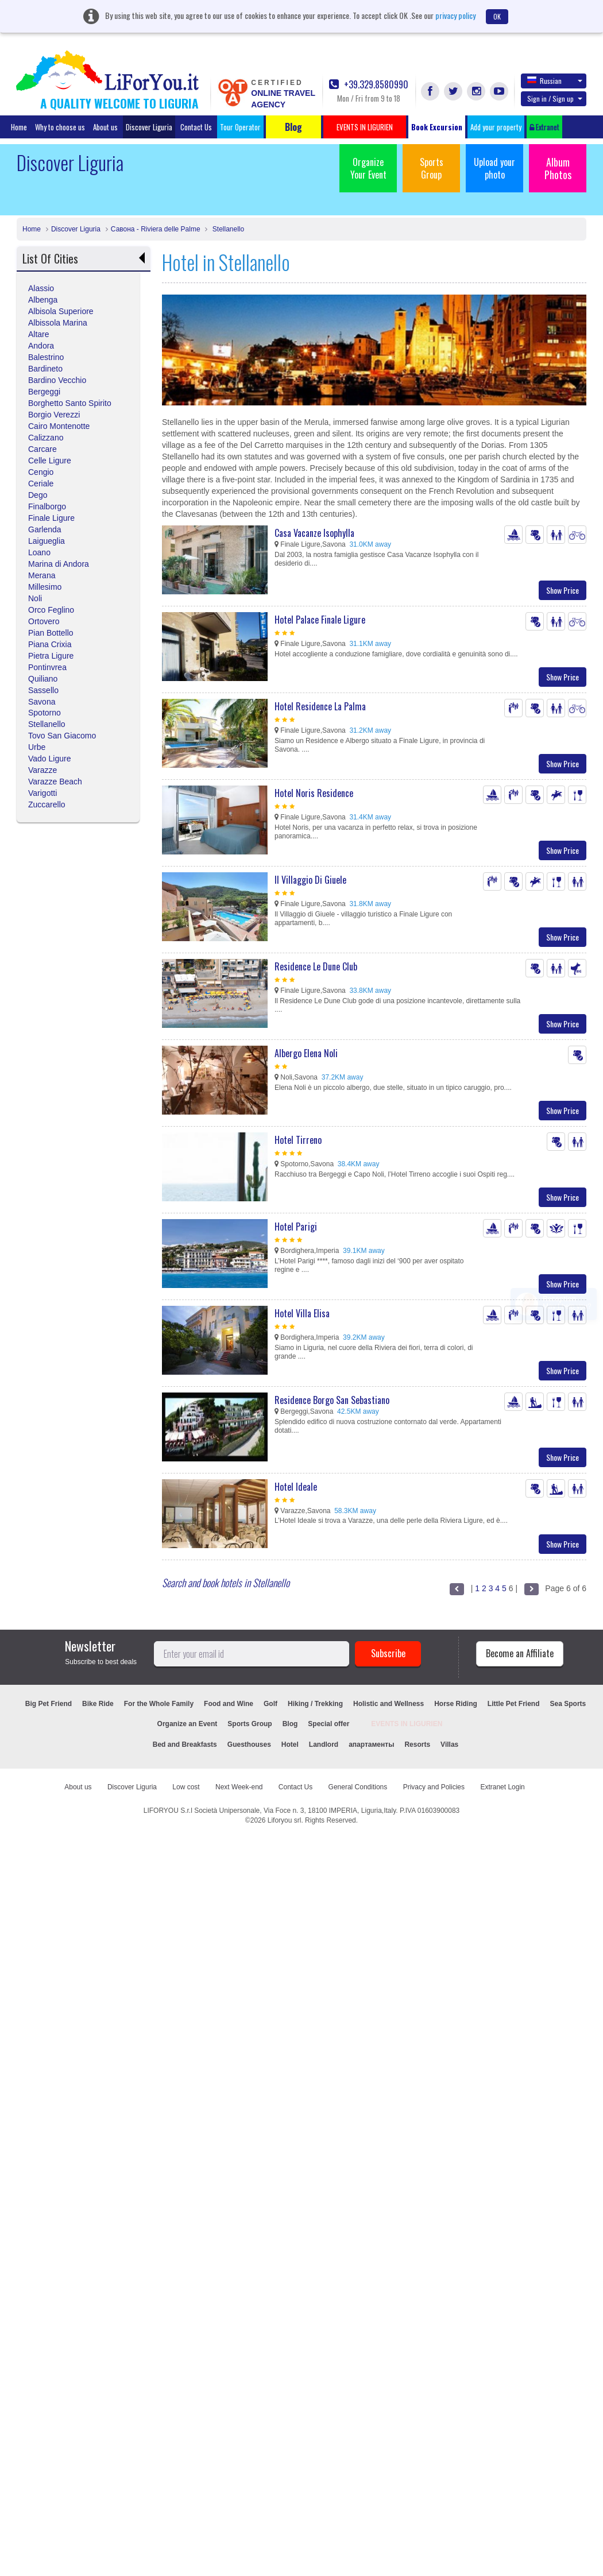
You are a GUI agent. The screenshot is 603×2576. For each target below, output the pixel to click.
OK (497, 16)
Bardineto (45, 368)
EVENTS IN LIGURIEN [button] (364, 127)
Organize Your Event (368, 168)
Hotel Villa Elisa (302, 1313)
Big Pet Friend (48, 1704)
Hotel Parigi (296, 1226)
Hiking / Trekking (315, 1704)
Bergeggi (44, 391)
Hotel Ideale (296, 1487)
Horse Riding (455, 1704)
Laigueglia (46, 541)
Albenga (42, 299)
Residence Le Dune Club (316, 966)
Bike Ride (98, 1704)
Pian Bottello (51, 632)
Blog (290, 1724)
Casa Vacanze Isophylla (314, 533)
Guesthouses (249, 1744)
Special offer (328, 1724)
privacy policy (455, 15)
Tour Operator (240, 127)
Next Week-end (238, 1787)
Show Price (562, 590)
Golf (270, 1704)
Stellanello (227, 229)
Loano (39, 552)
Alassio (41, 288)
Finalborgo (47, 506)
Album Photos (557, 168)
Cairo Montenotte (59, 426)
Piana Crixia (49, 644)
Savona (41, 701)
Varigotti (42, 793)
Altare (38, 334)
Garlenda (44, 529)
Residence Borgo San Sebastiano (332, 1400)
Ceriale (40, 483)
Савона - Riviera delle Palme (155, 229)
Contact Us (196, 127)
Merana (41, 575)
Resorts (417, 1744)
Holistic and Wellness (388, 1704)
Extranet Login (502, 1787)
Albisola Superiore (61, 311)
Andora (41, 345)
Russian (554, 80)
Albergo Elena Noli (306, 1053)
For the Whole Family (159, 1704)
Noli (35, 598)
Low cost (185, 1787)
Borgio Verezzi (54, 414)
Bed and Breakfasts (185, 1744)
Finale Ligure (51, 518)
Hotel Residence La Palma (320, 706)
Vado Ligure (49, 758)
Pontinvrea (47, 667)
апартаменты (371, 1744)
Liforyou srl (285, 1820)
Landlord (323, 1744)
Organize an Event (187, 1724)
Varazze (42, 770)
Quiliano (42, 678)
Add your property (495, 127)
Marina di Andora (58, 563)
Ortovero (43, 621)
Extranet (544, 127)
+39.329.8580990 (368, 84)
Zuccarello (46, 804)
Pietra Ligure (51, 655)
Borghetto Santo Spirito (69, 403)
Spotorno (44, 712)
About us (105, 127)
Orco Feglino (51, 609)
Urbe (36, 747)
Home (19, 127)
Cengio (40, 472)
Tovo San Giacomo (62, 735)
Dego (37, 495)
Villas (449, 1744)
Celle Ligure (49, 460)
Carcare (42, 449)
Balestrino (46, 357)
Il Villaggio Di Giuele (310, 880)
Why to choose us (60, 127)
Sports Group (431, 168)
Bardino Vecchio (57, 380)
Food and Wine (228, 1704)
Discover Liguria (149, 127)
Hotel (290, 1744)
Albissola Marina (57, 322)
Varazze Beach (55, 781)
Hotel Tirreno (298, 1140)
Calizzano (45, 437)
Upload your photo (494, 168)
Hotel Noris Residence (314, 793)
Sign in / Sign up (554, 98)
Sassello (43, 690)
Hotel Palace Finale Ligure (320, 619)
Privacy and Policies (434, 1787)
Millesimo (44, 586)
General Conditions (358, 1787)
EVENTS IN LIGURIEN (407, 1724)
